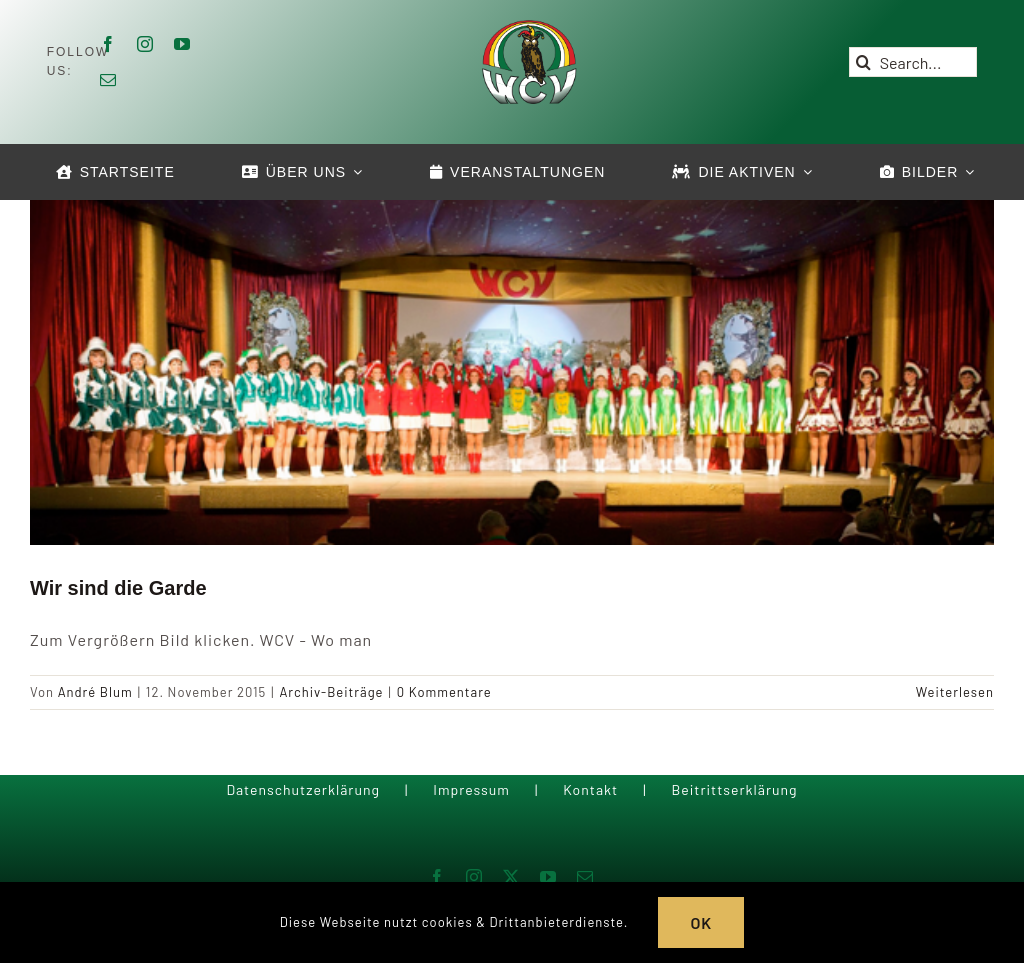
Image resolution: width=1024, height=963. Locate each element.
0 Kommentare (444, 692)
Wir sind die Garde (118, 588)
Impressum (471, 789)
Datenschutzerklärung (303, 789)
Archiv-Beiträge (331, 692)
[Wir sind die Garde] (512, 369)
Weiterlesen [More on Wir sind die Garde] (955, 692)
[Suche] (864, 62)
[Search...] (913, 62)
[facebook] (108, 44)
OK (701, 922)
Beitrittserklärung (734, 789)
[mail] (108, 80)
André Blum (95, 692)
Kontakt (590, 789)
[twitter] (511, 877)
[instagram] (145, 44)
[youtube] (182, 44)
